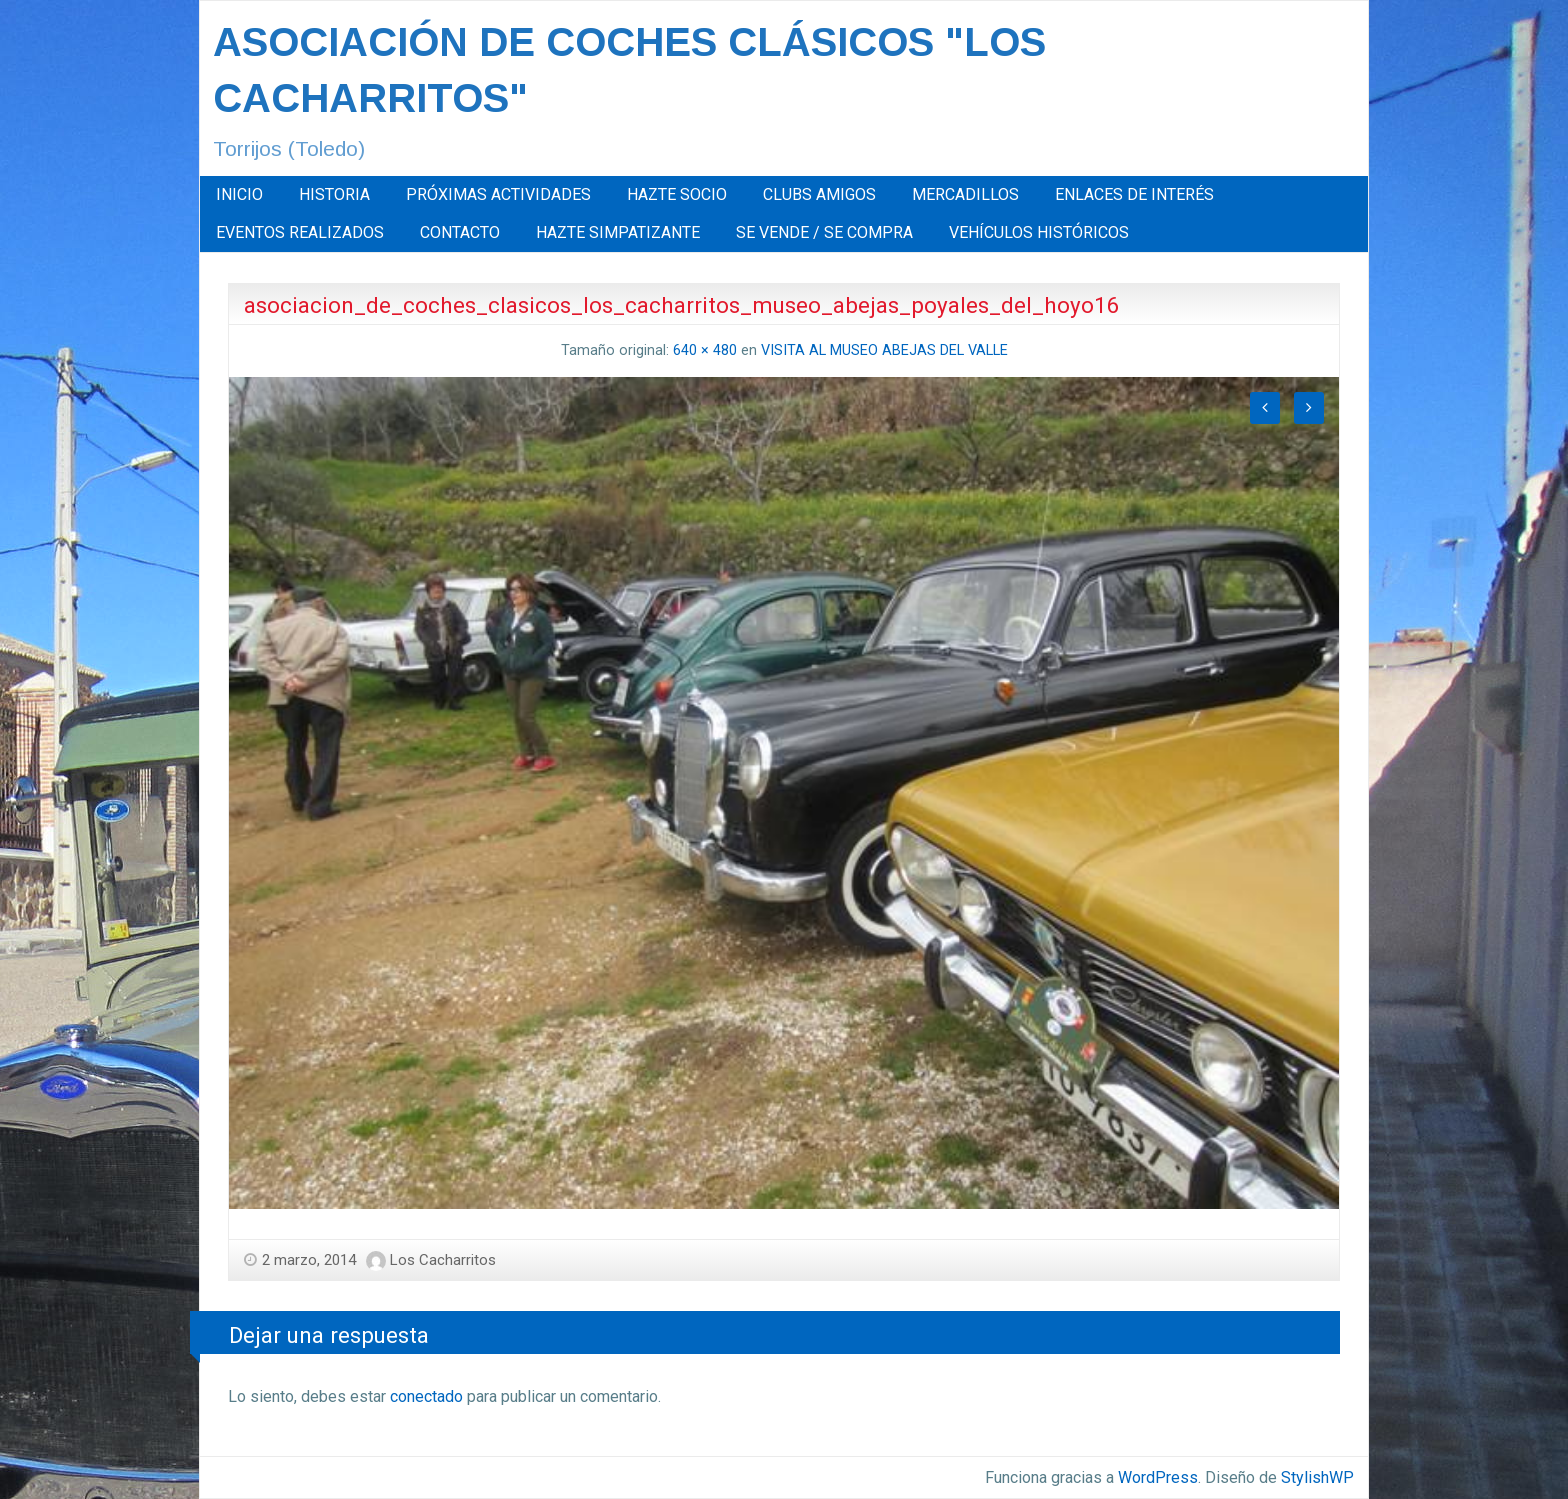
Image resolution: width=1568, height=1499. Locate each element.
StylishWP (1317, 1477)
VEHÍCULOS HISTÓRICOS (1039, 232)
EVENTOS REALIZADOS (300, 232)
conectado (426, 1396)
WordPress (1158, 1477)
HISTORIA (334, 194)
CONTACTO (460, 232)
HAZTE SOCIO (677, 194)
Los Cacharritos (443, 1260)
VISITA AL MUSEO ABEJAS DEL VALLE (884, 350)
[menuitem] (239, 195)
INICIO (239, 194)
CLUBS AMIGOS (819, 194)
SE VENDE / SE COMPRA (824, 232)
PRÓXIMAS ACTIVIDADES (498, 194)
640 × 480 (705, 350)
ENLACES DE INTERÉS (1134, 194)
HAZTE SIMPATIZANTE (618, 232)
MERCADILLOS (965, 194)
